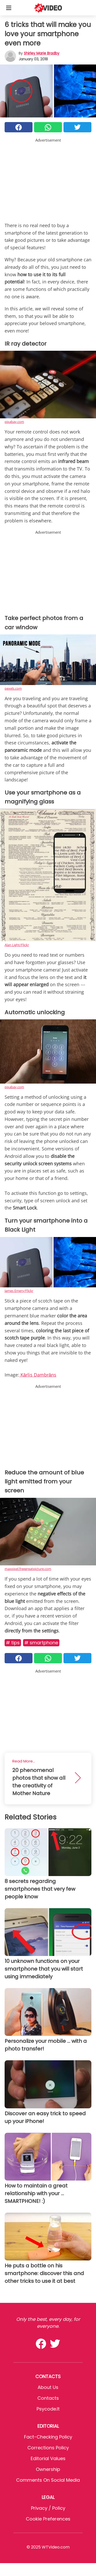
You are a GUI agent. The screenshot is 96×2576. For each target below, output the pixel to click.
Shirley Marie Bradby (41, 53)
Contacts (48, 2398)
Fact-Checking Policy (48, 2437)
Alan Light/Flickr (17, 945)
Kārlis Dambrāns (37, 1375)
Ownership (48, 2469)
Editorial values (48, 2458)
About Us (48, 2387)
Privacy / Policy (48, 2508)
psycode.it (48, 2409)
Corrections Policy (48, 2447)
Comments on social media (48, 2480)
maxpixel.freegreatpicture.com (28, 1568)
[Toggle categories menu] (9, 7)
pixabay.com (14, 421)
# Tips (13, 1642)
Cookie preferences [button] (48, 2519)
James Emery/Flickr (19, 1290)
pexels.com (13, 688)
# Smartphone (41, 1642)
